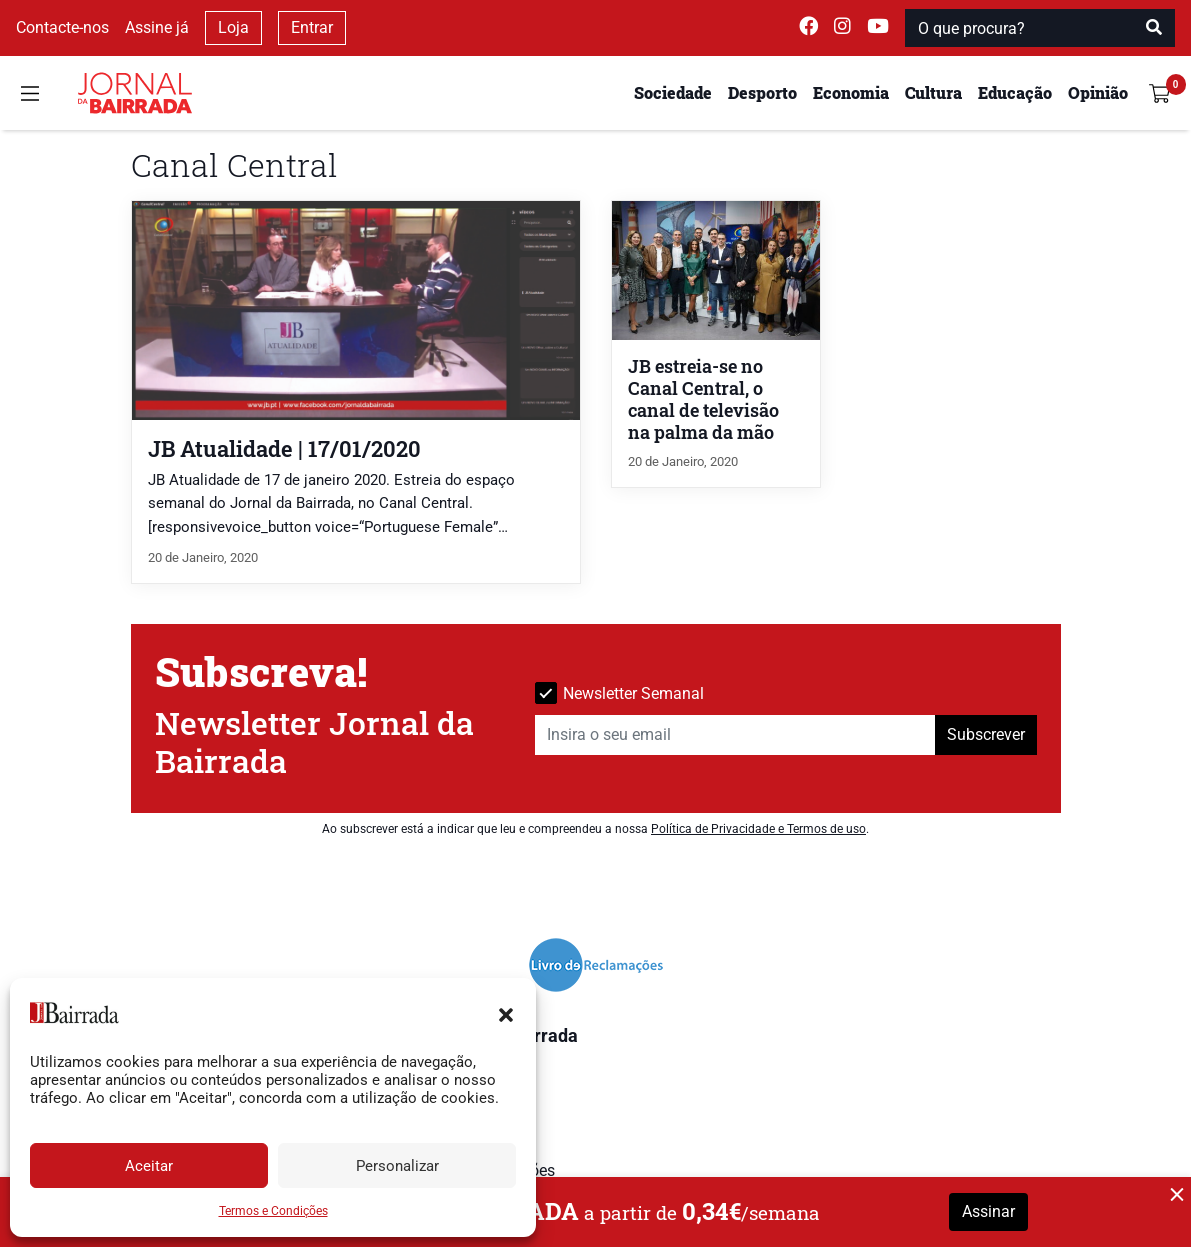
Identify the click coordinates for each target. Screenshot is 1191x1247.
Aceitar (149, 1166)
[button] (506, 1013)
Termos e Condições (273, 1211)
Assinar (988, 1211)
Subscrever (986, 734)
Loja (233, 27)
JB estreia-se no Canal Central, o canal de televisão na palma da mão (703, 399)
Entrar (312, 27)
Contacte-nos (62, 27)
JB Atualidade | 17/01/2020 (284, 448)
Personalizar (397, 1166)
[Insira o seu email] (735, 735)
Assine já (157, 27)
